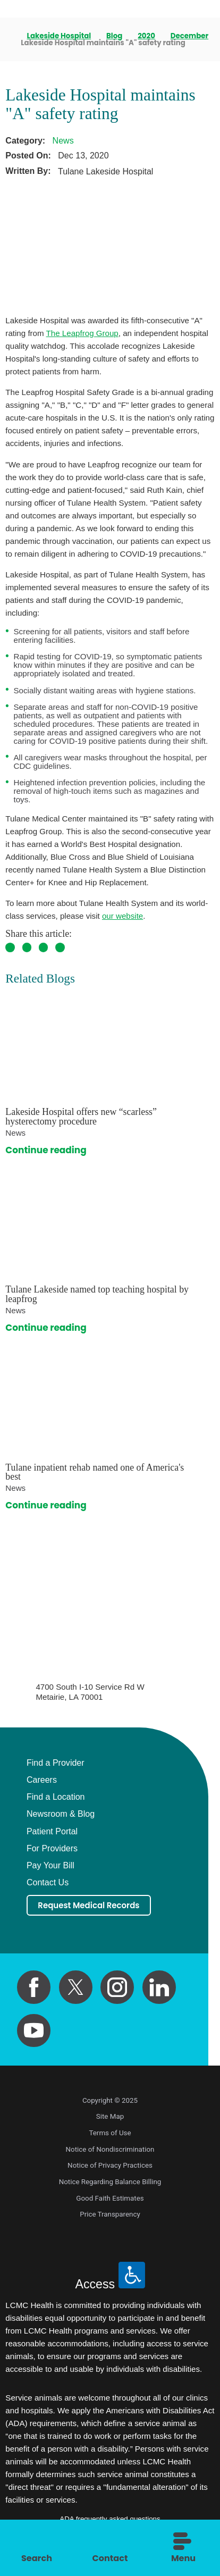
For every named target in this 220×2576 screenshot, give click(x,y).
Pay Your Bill (50, 1865)
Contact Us (48, 1882)
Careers (42, 1779)
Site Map (110, 2119)
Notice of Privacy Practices (110, 2168)
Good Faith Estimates (109, 2200)
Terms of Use (110, 2135)
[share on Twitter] (27, 947)
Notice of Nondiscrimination (110, 2151)
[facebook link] (33, 1990)
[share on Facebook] (10, 947)
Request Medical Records (96, 1906)
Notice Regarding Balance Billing (110, 2184)
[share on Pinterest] (43, 947)
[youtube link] (33, 2033)
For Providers (52, 1848)
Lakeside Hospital (60, 35)
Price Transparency (110, 2217)
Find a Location (56, 1796)
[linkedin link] (159, 1990)
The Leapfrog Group (82, 333)
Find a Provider (55, 1762)
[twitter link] (75, 1990)
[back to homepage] (8, 35)
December (190, 35)
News (63, 140)
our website (122, 915)
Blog (115, 35)
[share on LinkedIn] (60, 947)
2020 (147, 35)
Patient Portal (52, 1831)
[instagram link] (117, 1990)
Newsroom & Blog (61, 1813)
